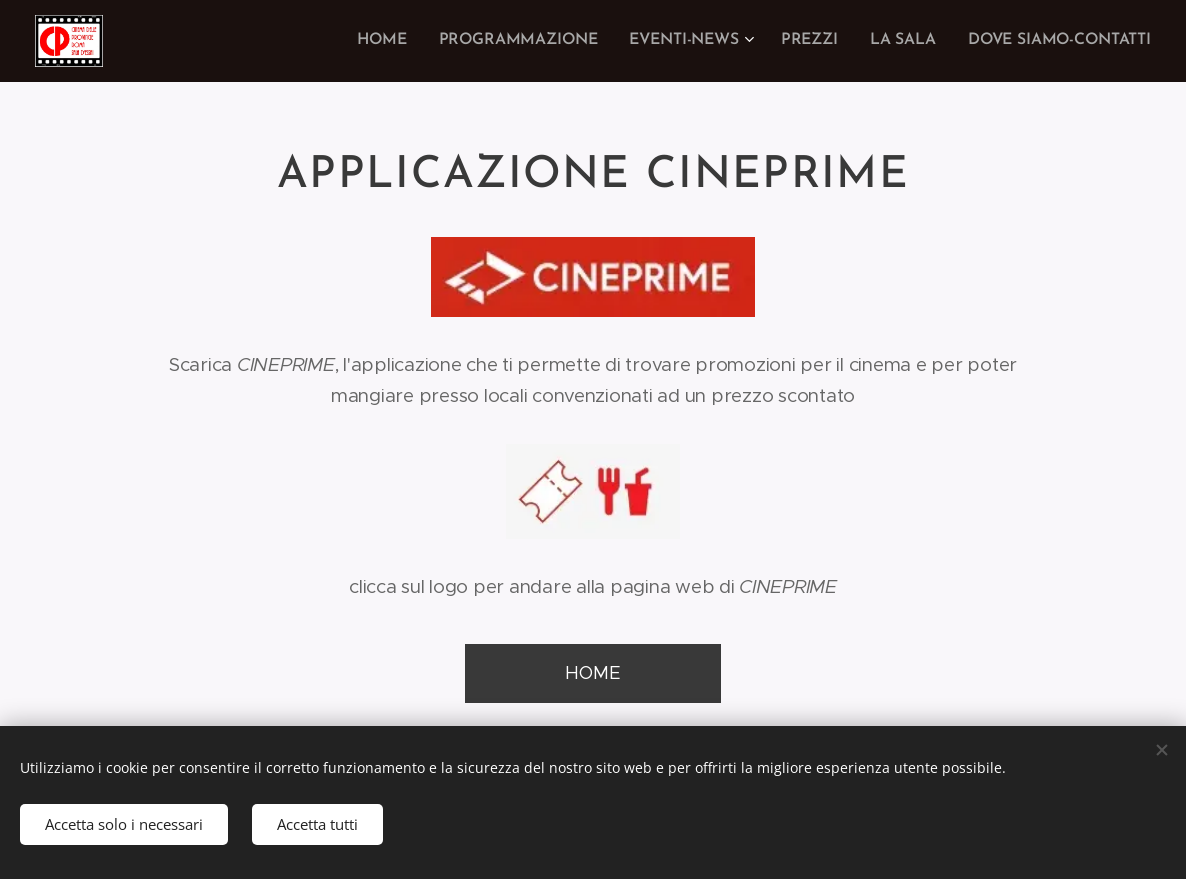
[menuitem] (403, 41)
